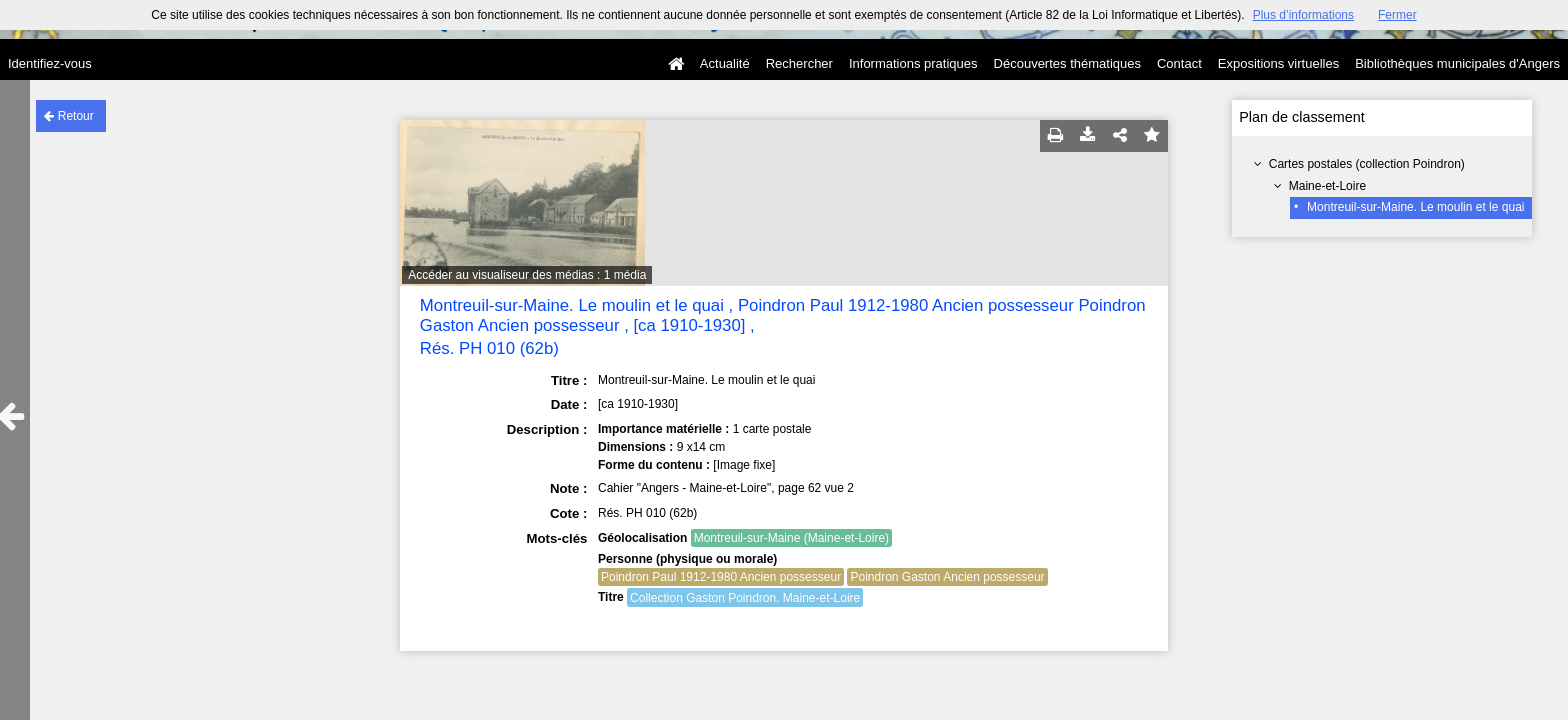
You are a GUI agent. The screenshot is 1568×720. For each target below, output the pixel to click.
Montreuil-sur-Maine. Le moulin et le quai (1415, 207)
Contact (1179, 63)
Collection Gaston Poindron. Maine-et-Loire (745, 598)
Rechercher (799, 63)
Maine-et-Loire (1327, 186)
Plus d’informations (1303, 15)
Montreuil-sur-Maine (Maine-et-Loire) (791, 538)
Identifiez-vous (50, 63)
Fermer (1397, 15)
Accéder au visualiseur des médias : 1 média (527, 275)
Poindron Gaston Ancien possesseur (947, 577)
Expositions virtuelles (1278, 63)
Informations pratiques (913, 63)
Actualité (725, 63)
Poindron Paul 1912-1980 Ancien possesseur (721, 577)
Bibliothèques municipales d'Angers (1457, 63)
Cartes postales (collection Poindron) (1367, 164)
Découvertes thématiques (1067, 63)
